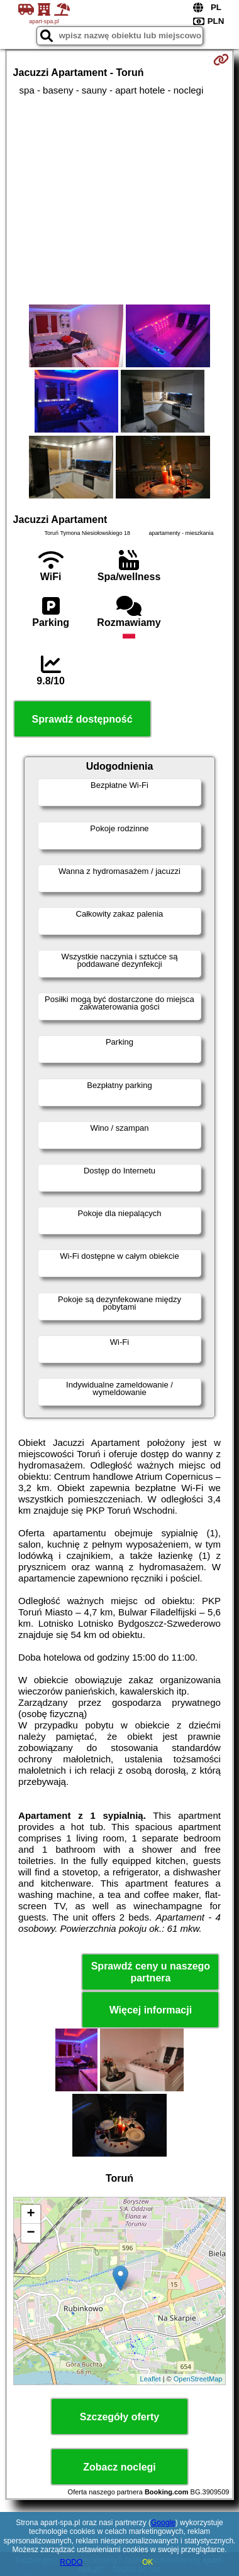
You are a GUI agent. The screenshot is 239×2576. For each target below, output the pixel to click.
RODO (71, 2562)
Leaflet (150, 2379)
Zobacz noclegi (119, 2467)
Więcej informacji (150, 2010)
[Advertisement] (119, 200)
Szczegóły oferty (119, 2417)
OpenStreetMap (198, 2379)
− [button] (30, 2233)
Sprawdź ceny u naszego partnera (150, 1972)
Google (163, 2522)
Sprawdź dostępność (82, 719)
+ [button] (30, 2214)
